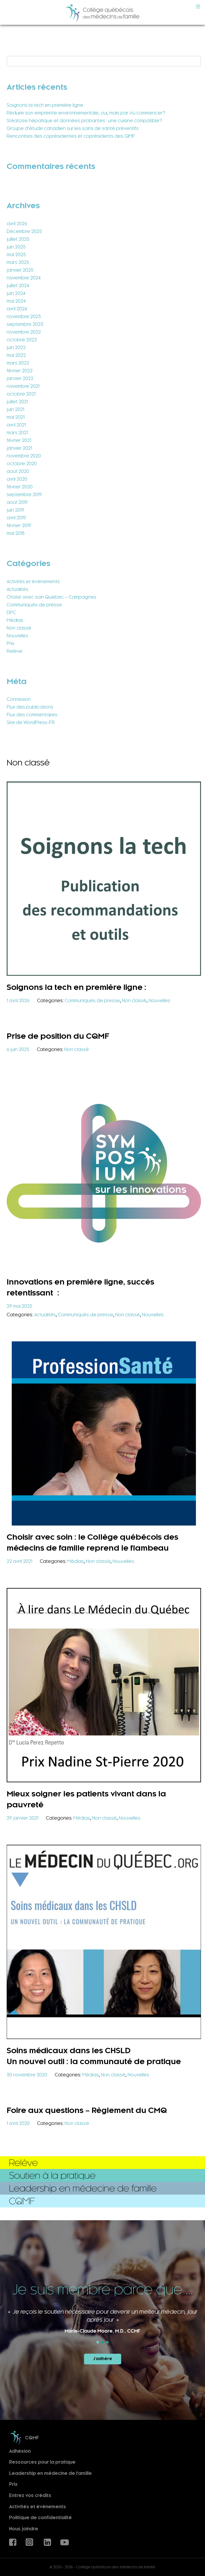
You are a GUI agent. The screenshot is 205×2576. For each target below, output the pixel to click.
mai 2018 (16, 533)
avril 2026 (17, 223)
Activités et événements (33, 581)
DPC (11, 612)
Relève (14, 651)
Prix (10, 643)
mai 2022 (16, 355)
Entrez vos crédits (30, 2495)
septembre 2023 (25, 324)
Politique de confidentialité (40, 2517)
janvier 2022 (20, 378)
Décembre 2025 (24, 231)
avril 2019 (16, 517)
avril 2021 (16, 424)
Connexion (19, 699)
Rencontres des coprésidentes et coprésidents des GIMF (71, 136)
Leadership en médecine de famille (50, 2473)
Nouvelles (17, 635)
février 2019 (19, 525)
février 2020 (20, 486)
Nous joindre (23, 2528)
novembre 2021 (23, 386)
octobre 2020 (22, 463)
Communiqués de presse (34, 604)
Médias (15, 620)
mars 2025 (18, 262)
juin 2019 (15, 510)
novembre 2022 (24, 332)
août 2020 (18, 471)
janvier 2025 (20, 270)
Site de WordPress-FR (31, 722)
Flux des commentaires (32, 714)
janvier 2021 (19, 448)
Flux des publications (30, 707)
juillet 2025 (18, 239)
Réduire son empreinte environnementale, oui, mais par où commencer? (86, 112)
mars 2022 (18, 363)
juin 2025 (16, 246)
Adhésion (20, 2450)
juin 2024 (16, 293)
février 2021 (19, 440)
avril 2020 (17, 479)
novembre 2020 (24, 455)
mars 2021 (17, 432)
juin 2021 (15, 409)
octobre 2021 (21, 394)
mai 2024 (16, 301)
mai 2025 (16, 254)
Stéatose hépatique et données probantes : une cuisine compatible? (84, 120)
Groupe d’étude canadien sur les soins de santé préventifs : (73, 128)
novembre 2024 (24, 277)
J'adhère (102, 2359)
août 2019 (17, 502)
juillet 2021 (17, 401)
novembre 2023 (24, 316)
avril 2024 (17, 308)
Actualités (17, 589)
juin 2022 (16, 347)
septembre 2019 (24, 494)
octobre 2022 (22, 339)
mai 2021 (16, 417)
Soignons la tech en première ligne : (46, 105)
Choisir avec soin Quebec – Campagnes (51, 597)
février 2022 (20, 370)
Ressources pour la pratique (42, 2462)
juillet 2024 (18, 285)
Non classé (19, 628)
